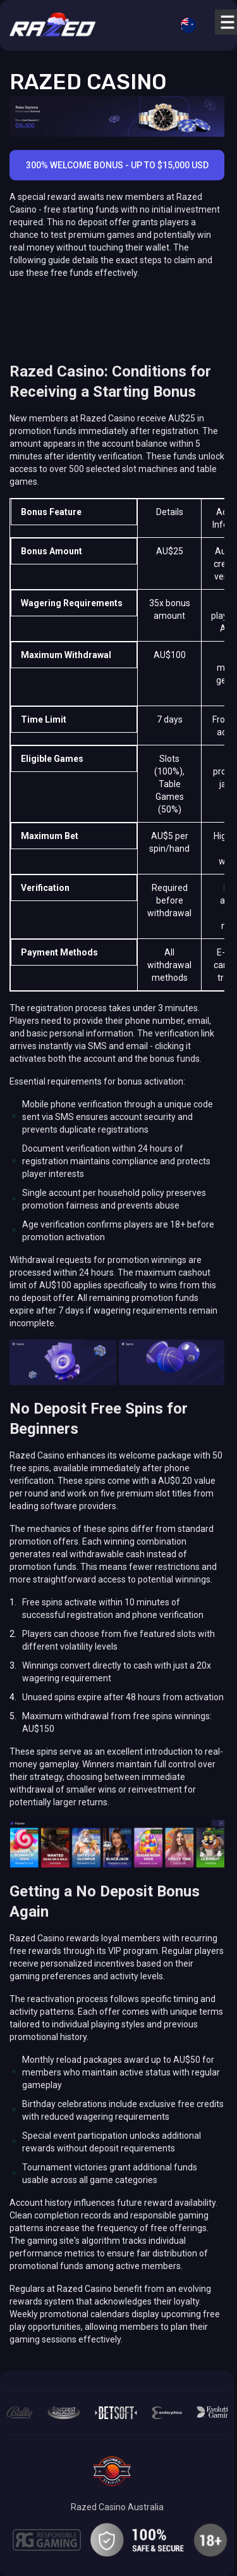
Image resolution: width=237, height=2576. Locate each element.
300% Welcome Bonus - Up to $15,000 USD (117, 165)
